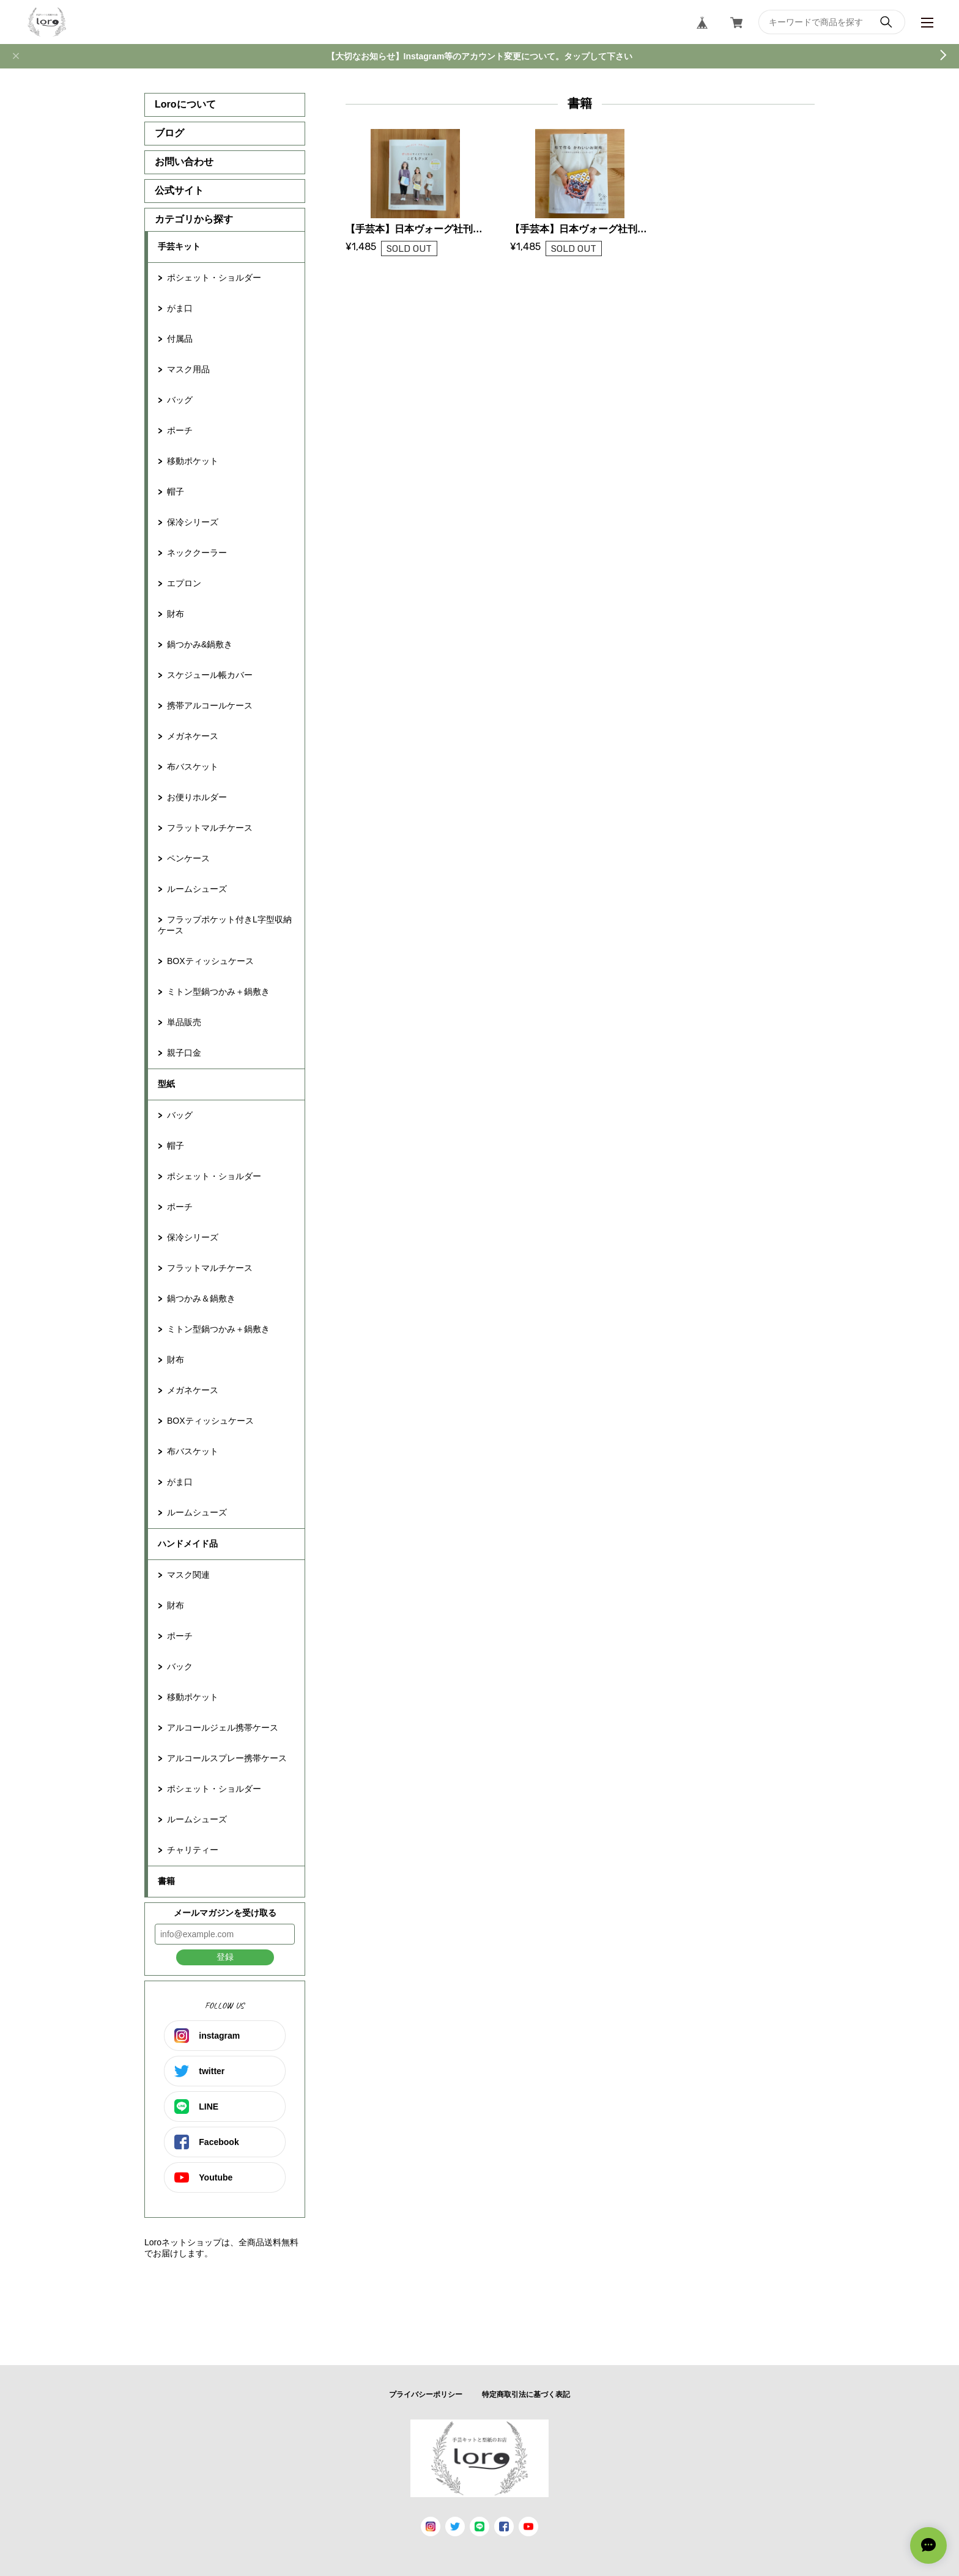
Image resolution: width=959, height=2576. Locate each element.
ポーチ (180, 430)
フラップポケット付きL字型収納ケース (225, 924)
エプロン (184, 583)
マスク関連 (188, 1575)
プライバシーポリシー (425, 2394)
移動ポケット (192, 461)
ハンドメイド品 (188, 1543)
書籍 (166, 1881)
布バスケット (192, 766)
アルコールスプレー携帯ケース (227, 1758)
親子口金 (184, 1053)
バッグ (180, 400)
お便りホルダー (197, 797)
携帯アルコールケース (210, 705)
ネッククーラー (197, 553)
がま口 (180, 308)
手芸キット (179, 246)
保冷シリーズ (192, 522)
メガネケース (192, 736)
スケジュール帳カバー (210, 675)
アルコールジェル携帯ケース (222, 1727)
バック (180, 1666)
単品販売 (184, 1022)
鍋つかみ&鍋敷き (199, 644)
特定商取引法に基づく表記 (526, 2394)
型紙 (166, 1084)
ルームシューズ (197, 889)
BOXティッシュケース (210, 961)
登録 (225, 1957)
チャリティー (192, 1850)
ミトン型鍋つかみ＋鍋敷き (218, 991)
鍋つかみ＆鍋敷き (201, 1298)
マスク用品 (188, 369)
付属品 (180, 339)
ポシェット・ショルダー (214, 277)
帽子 (175, 491)
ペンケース (188, 858)
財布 (175, 614)
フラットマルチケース (210, 828)
